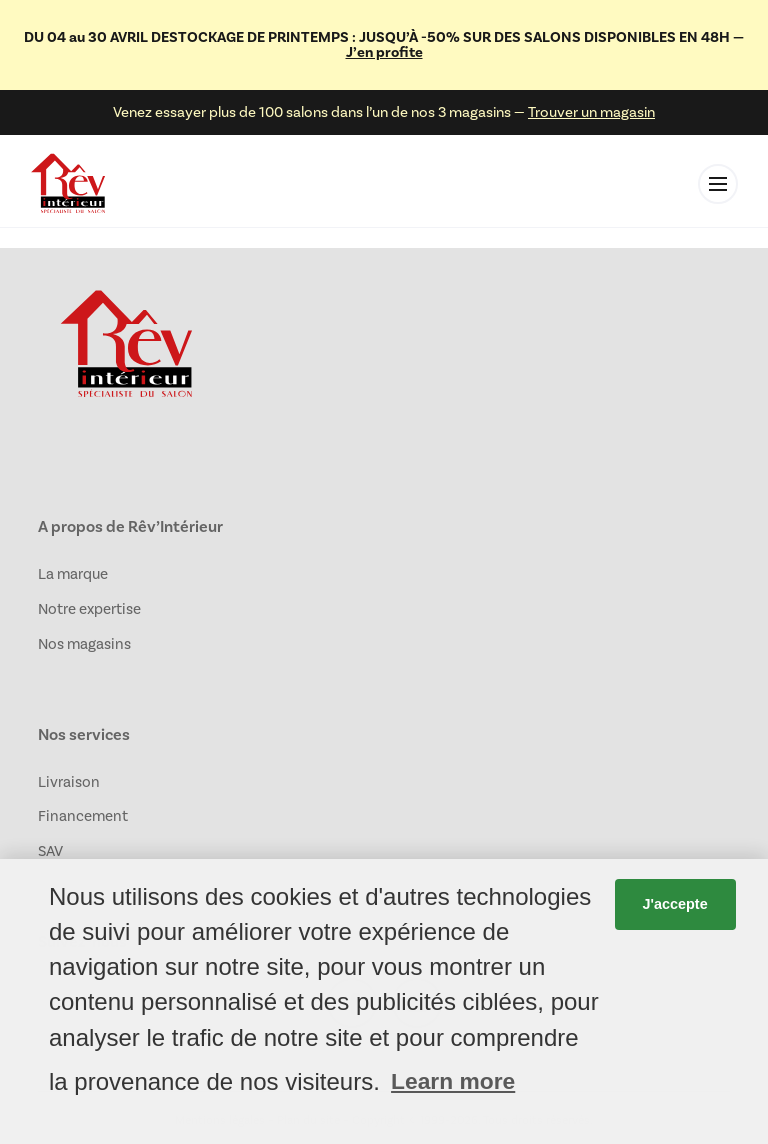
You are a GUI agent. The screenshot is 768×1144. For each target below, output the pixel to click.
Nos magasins (84, 644)
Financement (83, 816)
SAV (50, 851)
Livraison (69, 782)
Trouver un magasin (591, 112)
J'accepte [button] (675, 904)
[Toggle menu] (718, 184)
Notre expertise (89, 609)
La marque (73, 574)
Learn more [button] (453, 1081)
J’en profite (384, 52)
